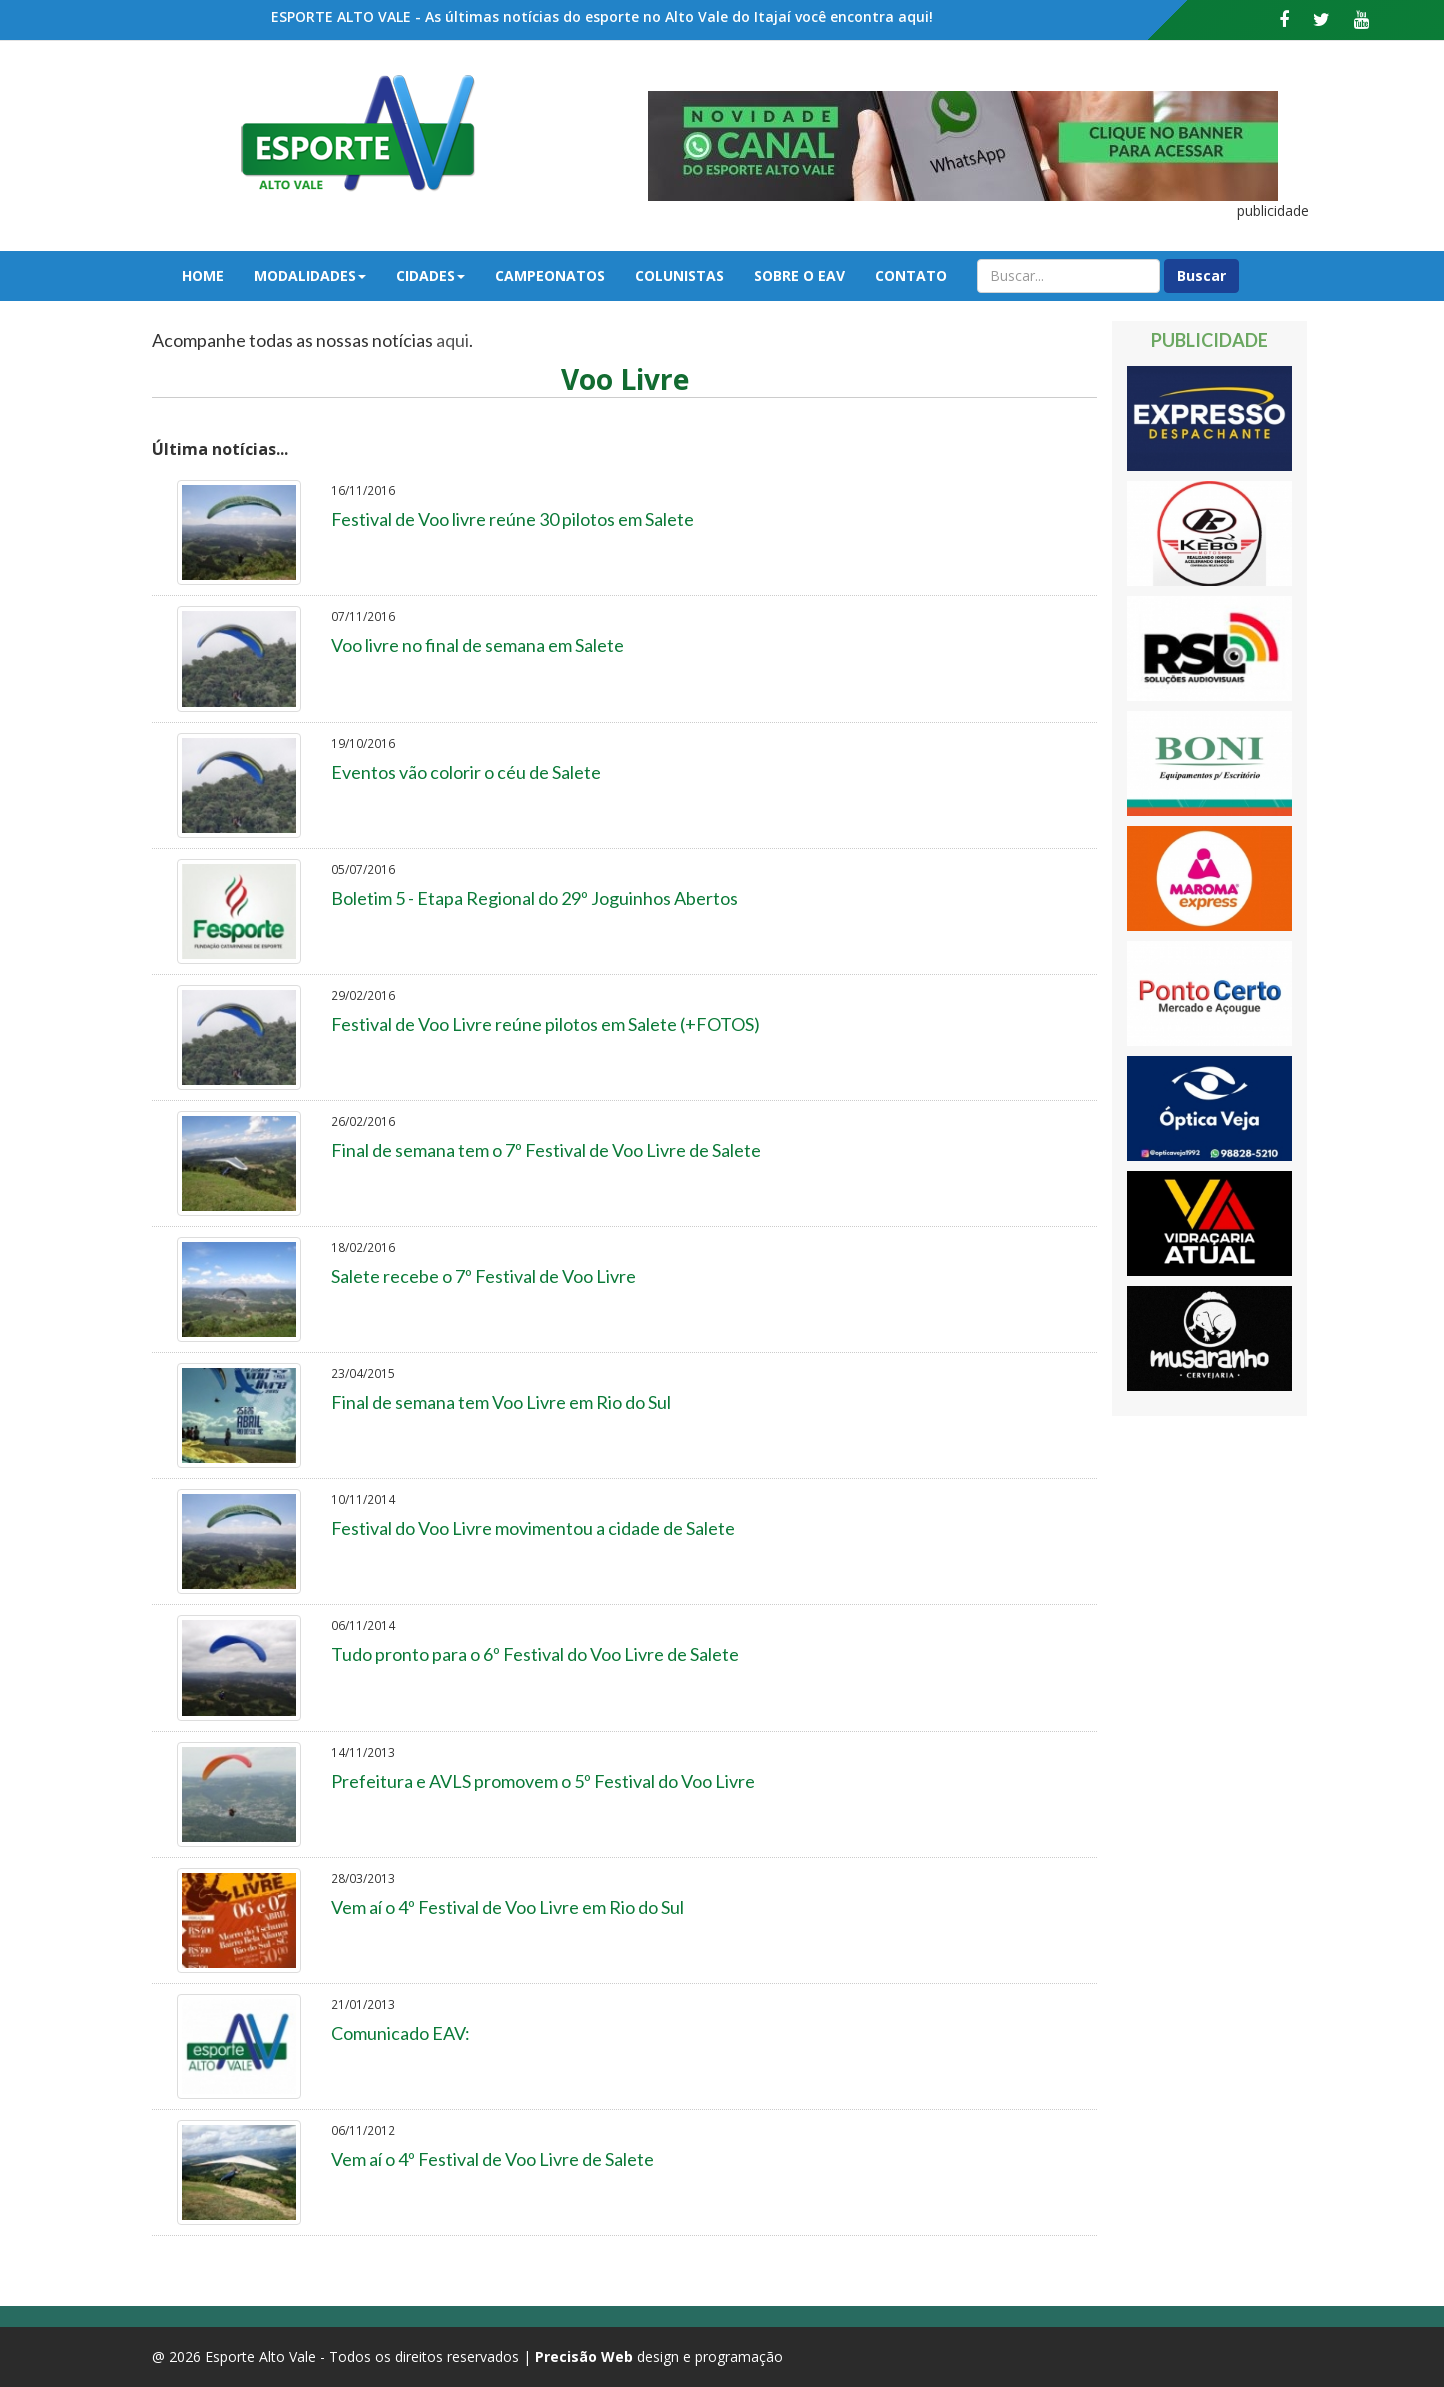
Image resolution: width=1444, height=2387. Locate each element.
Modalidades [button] (310, 275)
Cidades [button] (430, 275)
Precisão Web (584, 2356)
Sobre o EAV (799, 275)
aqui (452, 340)
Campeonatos (550, 275)
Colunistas (679, 275)
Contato (911, 275)
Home (203, 275)
